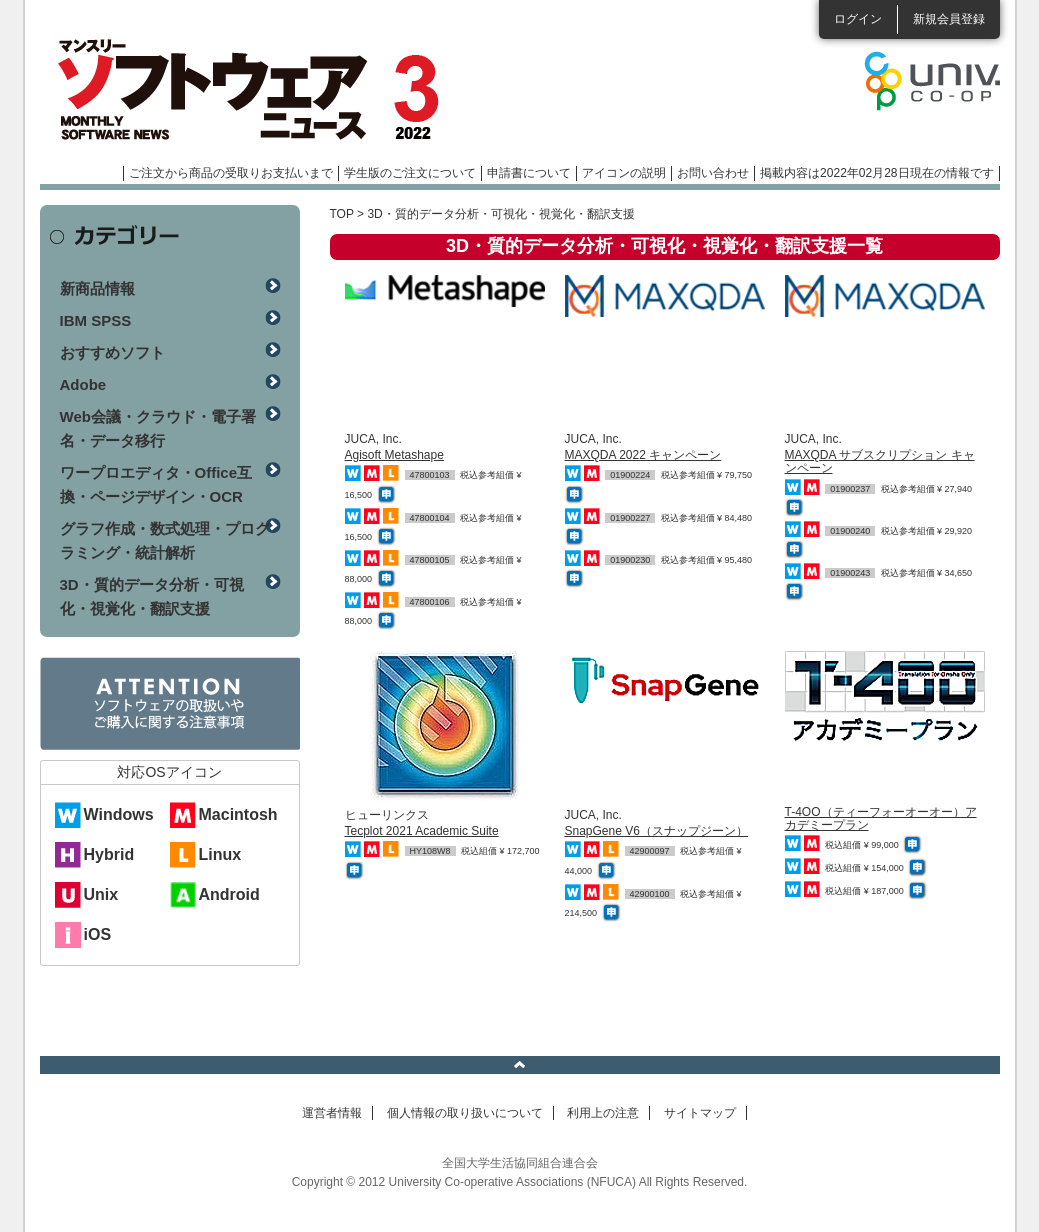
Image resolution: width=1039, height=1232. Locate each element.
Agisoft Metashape (394, 455)
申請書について (529, 173)
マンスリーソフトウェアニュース (252, 90)
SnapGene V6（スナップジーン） (656, 831)
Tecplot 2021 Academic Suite (422, 831)
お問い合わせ (713, 173)
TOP (342, 214)
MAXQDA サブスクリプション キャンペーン (880, 461)
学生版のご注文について (410, 173)
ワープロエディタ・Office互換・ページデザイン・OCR (156, 484)
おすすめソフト (112, 352)
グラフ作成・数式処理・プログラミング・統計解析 (165, 540)
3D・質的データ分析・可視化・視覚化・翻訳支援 (152, 596)
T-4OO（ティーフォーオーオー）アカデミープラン (881, 818)
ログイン (858, 19)
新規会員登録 (949, 19)
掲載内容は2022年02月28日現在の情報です (876, 173)
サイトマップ (700, 1113)
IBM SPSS (96, 320)
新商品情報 (97, 288)
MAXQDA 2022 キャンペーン (643, 455)
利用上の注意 (603, 1113)
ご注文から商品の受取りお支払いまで (231, 173)
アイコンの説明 (624, 173)
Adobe (83, 384)
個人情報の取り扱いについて (465, 1113)
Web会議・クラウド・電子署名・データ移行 (158, 428)
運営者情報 (332, 1113)
